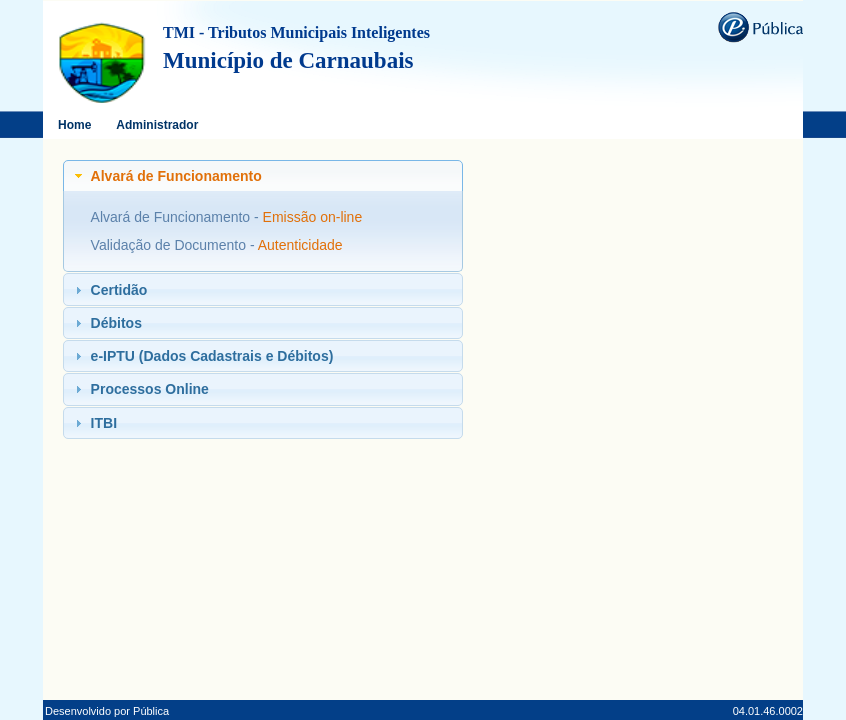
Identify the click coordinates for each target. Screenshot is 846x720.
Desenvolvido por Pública (107, 711)
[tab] (263, 176)
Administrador (157, 125)
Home (74, 125)
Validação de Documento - (174, 245)
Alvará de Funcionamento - (177, 217)
